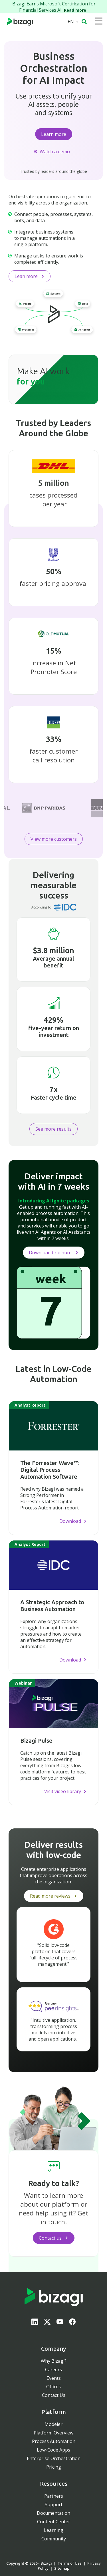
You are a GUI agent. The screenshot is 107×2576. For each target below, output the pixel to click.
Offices (53, 2386)
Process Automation (53, 2441)
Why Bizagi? (53, 2361)
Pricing (53, 2467)
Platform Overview (53, 2433)
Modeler (53, 2424)
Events (54, 2378)
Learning (53, 2530)
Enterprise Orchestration (53, 2458)
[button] (84, 21)
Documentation (53, 2513)
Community (53, 2539)
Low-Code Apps (53, 2450)
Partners (53, 2496)
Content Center (53, 2521)
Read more (76, 10)
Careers (53, 2369)
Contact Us (53, 2395)
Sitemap (61, 2568)
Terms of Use (70, 2563)
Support (53, 2504)
